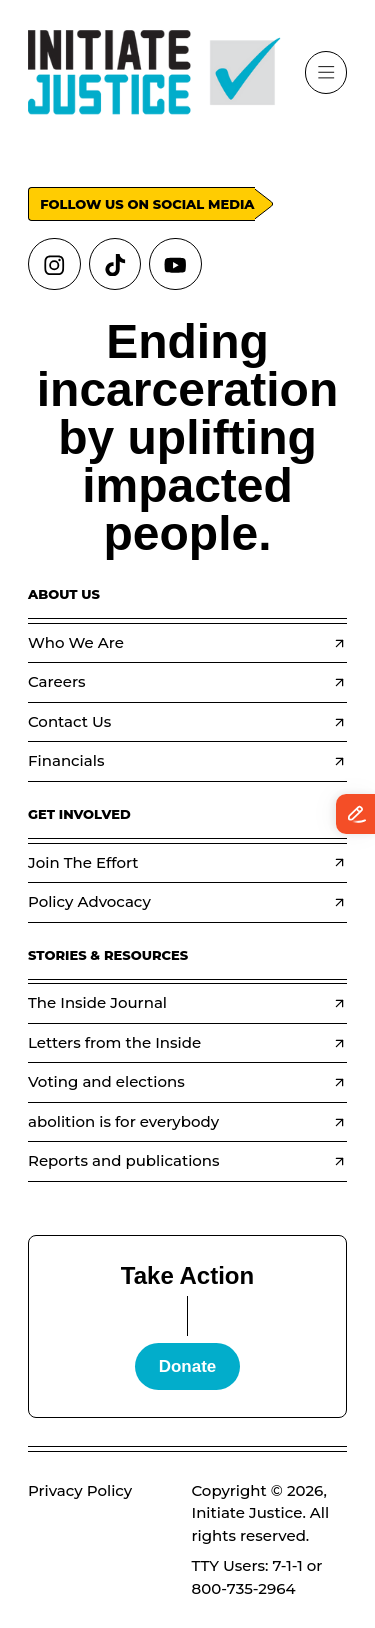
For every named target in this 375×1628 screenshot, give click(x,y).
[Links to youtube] (175, 264)
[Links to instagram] (54, 264)
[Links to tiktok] (115, 264)
